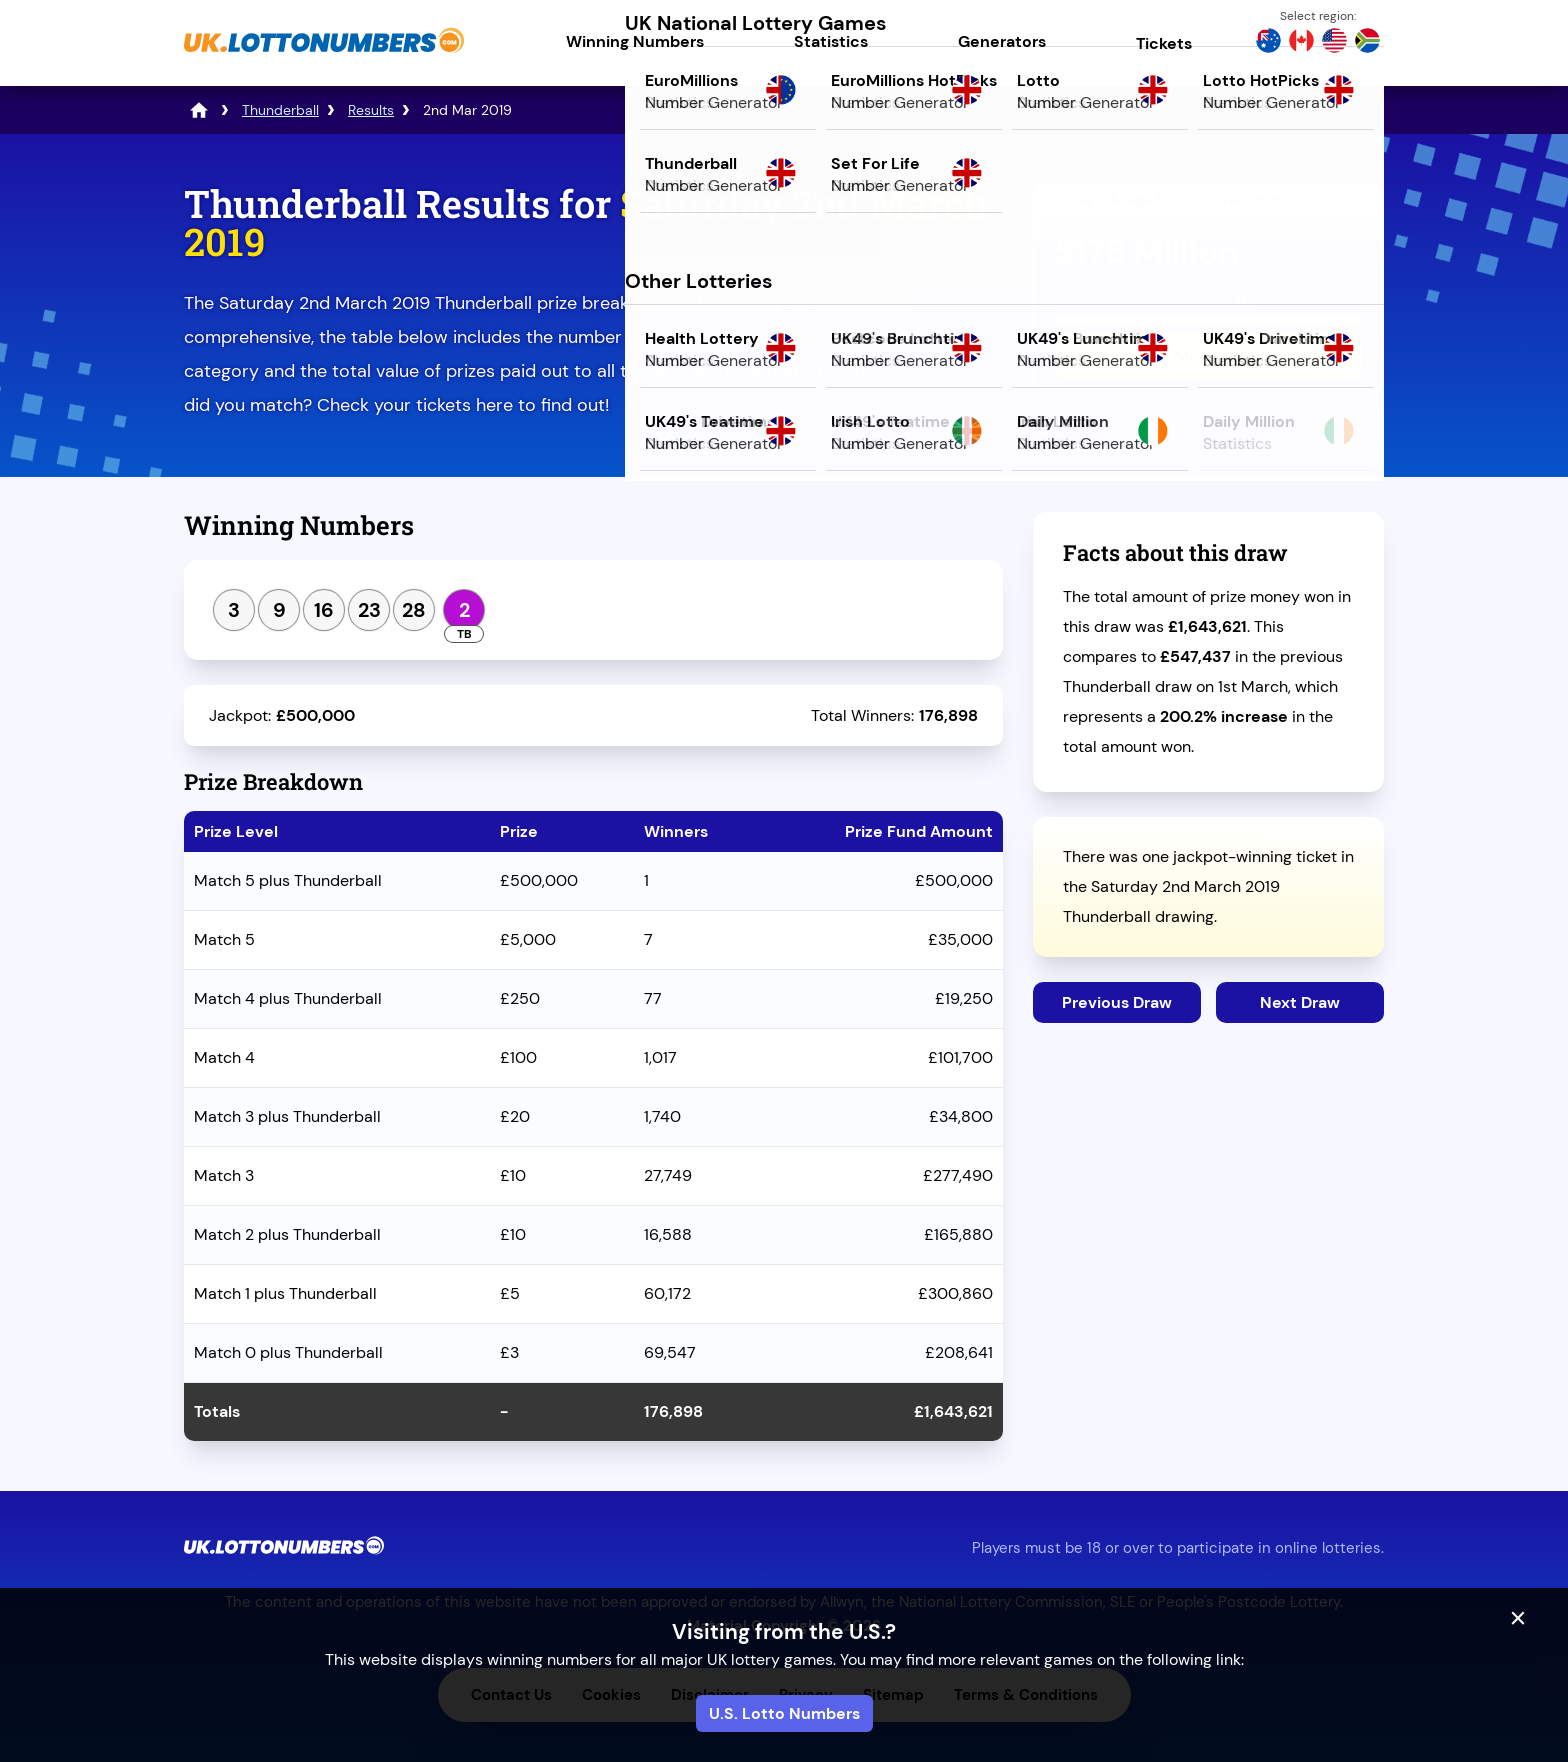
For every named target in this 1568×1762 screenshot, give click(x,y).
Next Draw (1300, 1002)
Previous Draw (1117, 1002)
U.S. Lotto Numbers (784, 1713)
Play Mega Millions (1208, 356)
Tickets (1164, 43)
